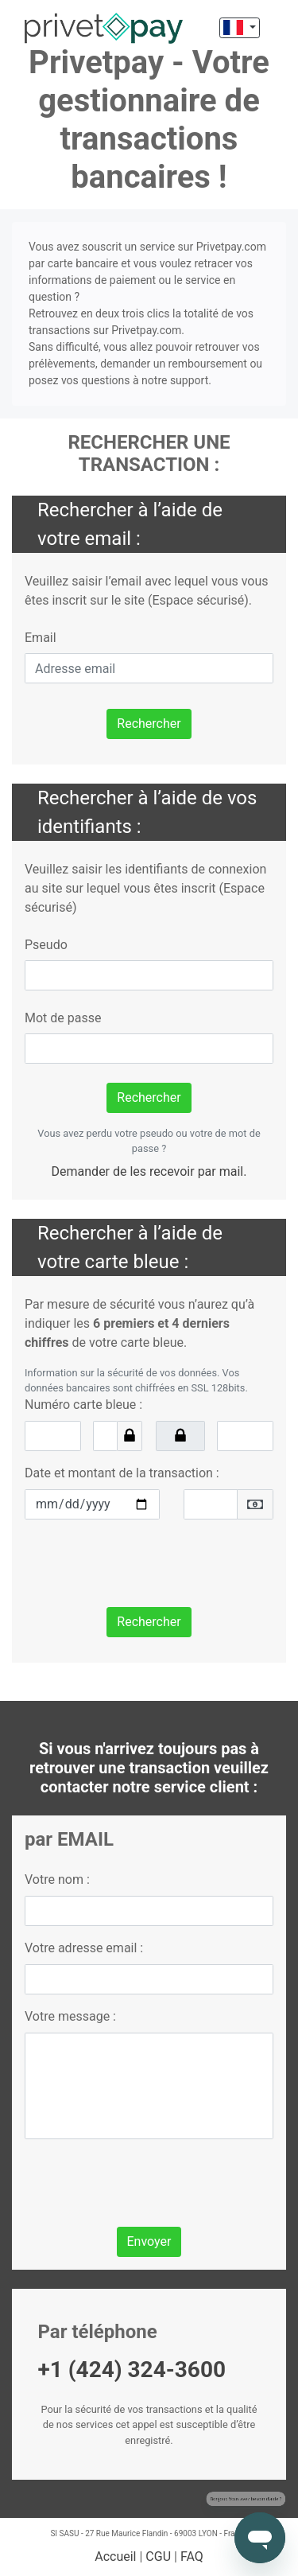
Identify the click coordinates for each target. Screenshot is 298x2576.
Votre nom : (57, 1879)
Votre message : (70, 2016)
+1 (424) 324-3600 (132, 2369)
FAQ (191, 2556)
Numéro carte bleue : (83, 1404)
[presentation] (145, 1563)
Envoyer (149, 2241)
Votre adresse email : (84, 1947)
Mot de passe (63, 1017)
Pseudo (46, 944)
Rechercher (148, 723)
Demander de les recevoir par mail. (149, 1171)
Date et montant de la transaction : (122, 1473)
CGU (158, 2556)
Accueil (115, 2556)
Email (40, 637)
